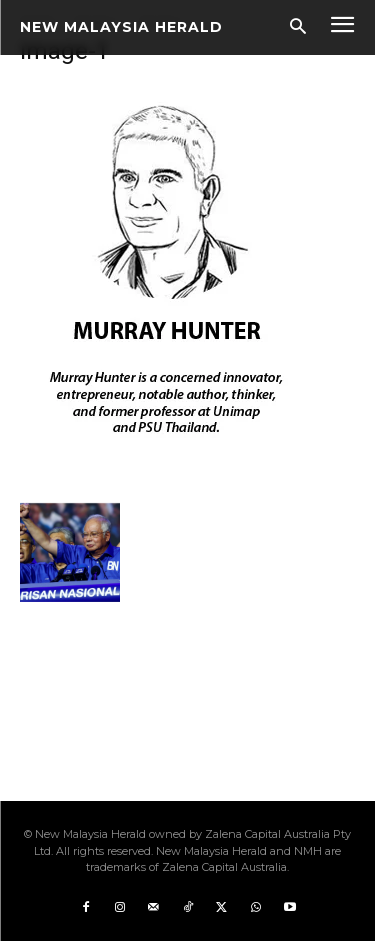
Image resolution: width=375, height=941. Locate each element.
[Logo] (121, 27)
